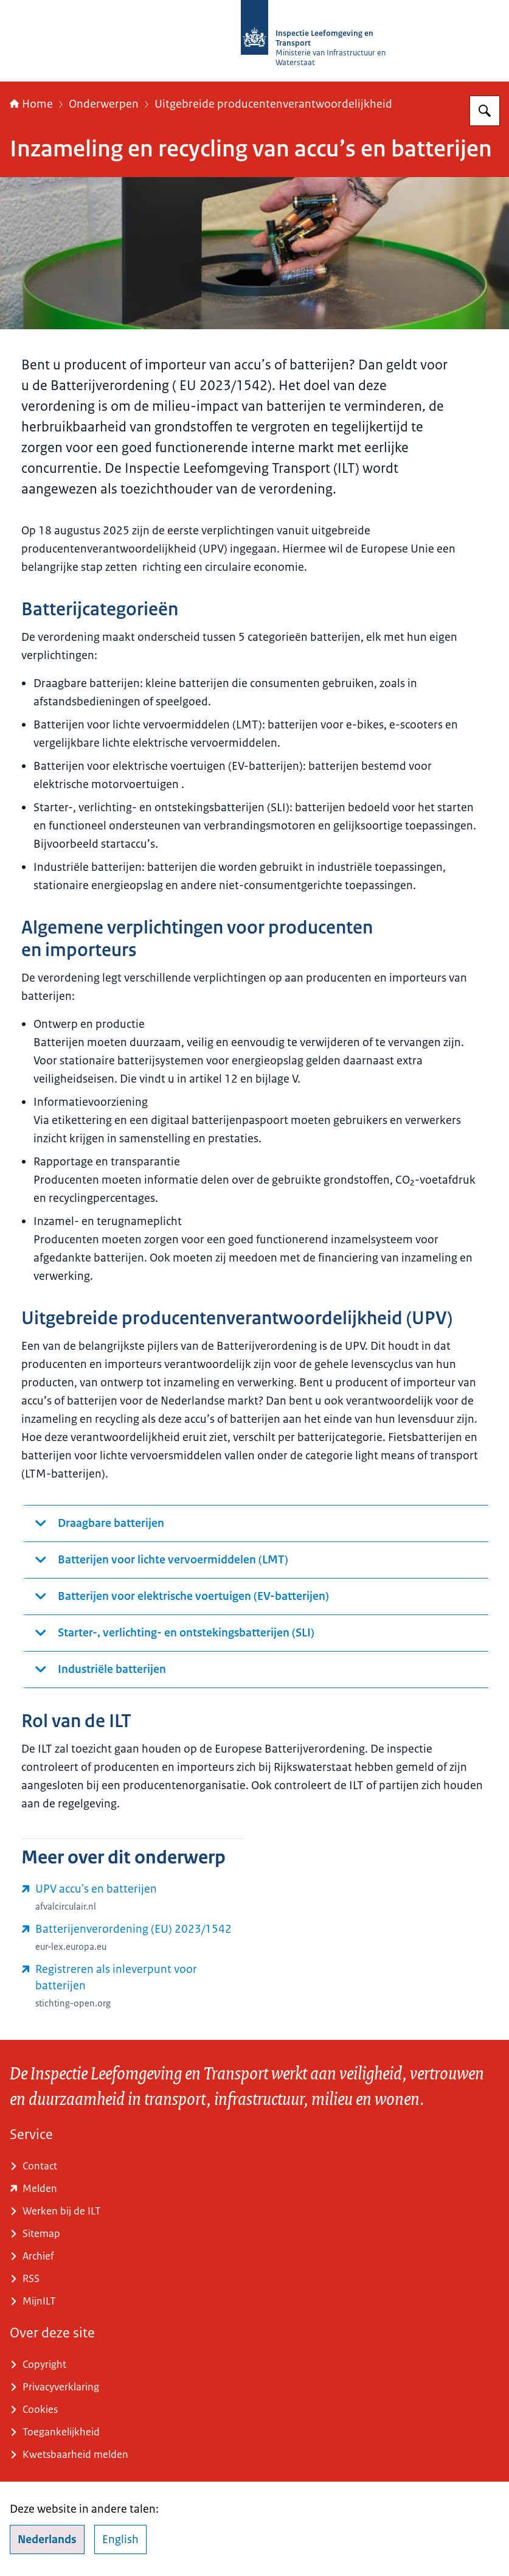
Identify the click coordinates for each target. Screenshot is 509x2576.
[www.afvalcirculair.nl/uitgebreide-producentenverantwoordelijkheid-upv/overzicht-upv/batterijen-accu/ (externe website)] (133, 1897)
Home (31, 104)
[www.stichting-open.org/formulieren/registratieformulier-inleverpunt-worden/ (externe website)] (133, 1986)
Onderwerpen (104, 104)
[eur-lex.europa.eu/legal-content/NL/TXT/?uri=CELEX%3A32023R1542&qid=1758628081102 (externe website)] (133, 1937)
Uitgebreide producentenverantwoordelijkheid (273, 104)
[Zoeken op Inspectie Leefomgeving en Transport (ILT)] (484, 110)
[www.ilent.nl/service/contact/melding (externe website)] (254, 2188)
